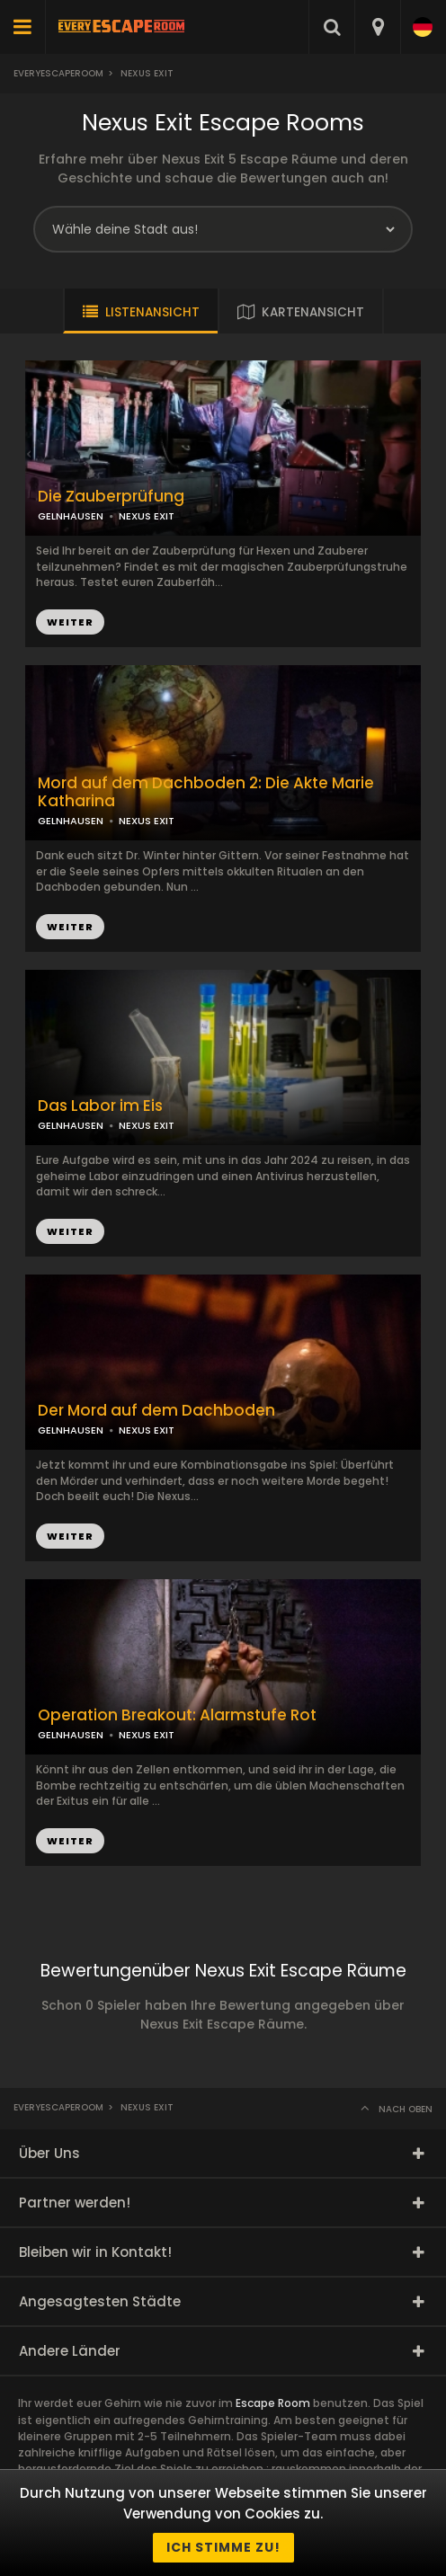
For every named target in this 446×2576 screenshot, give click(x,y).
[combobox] (377, 27)
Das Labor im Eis (100, 1106)
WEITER (70, 926)
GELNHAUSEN (70, 820)
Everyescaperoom (58, 73)
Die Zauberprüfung (111, 496)
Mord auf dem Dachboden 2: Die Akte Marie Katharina (206, 793)
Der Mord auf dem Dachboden (156, 1410)
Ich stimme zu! (223, 2547)
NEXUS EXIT (146, 820)
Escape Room (273, 2403)
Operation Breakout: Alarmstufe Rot (177, 1715)
